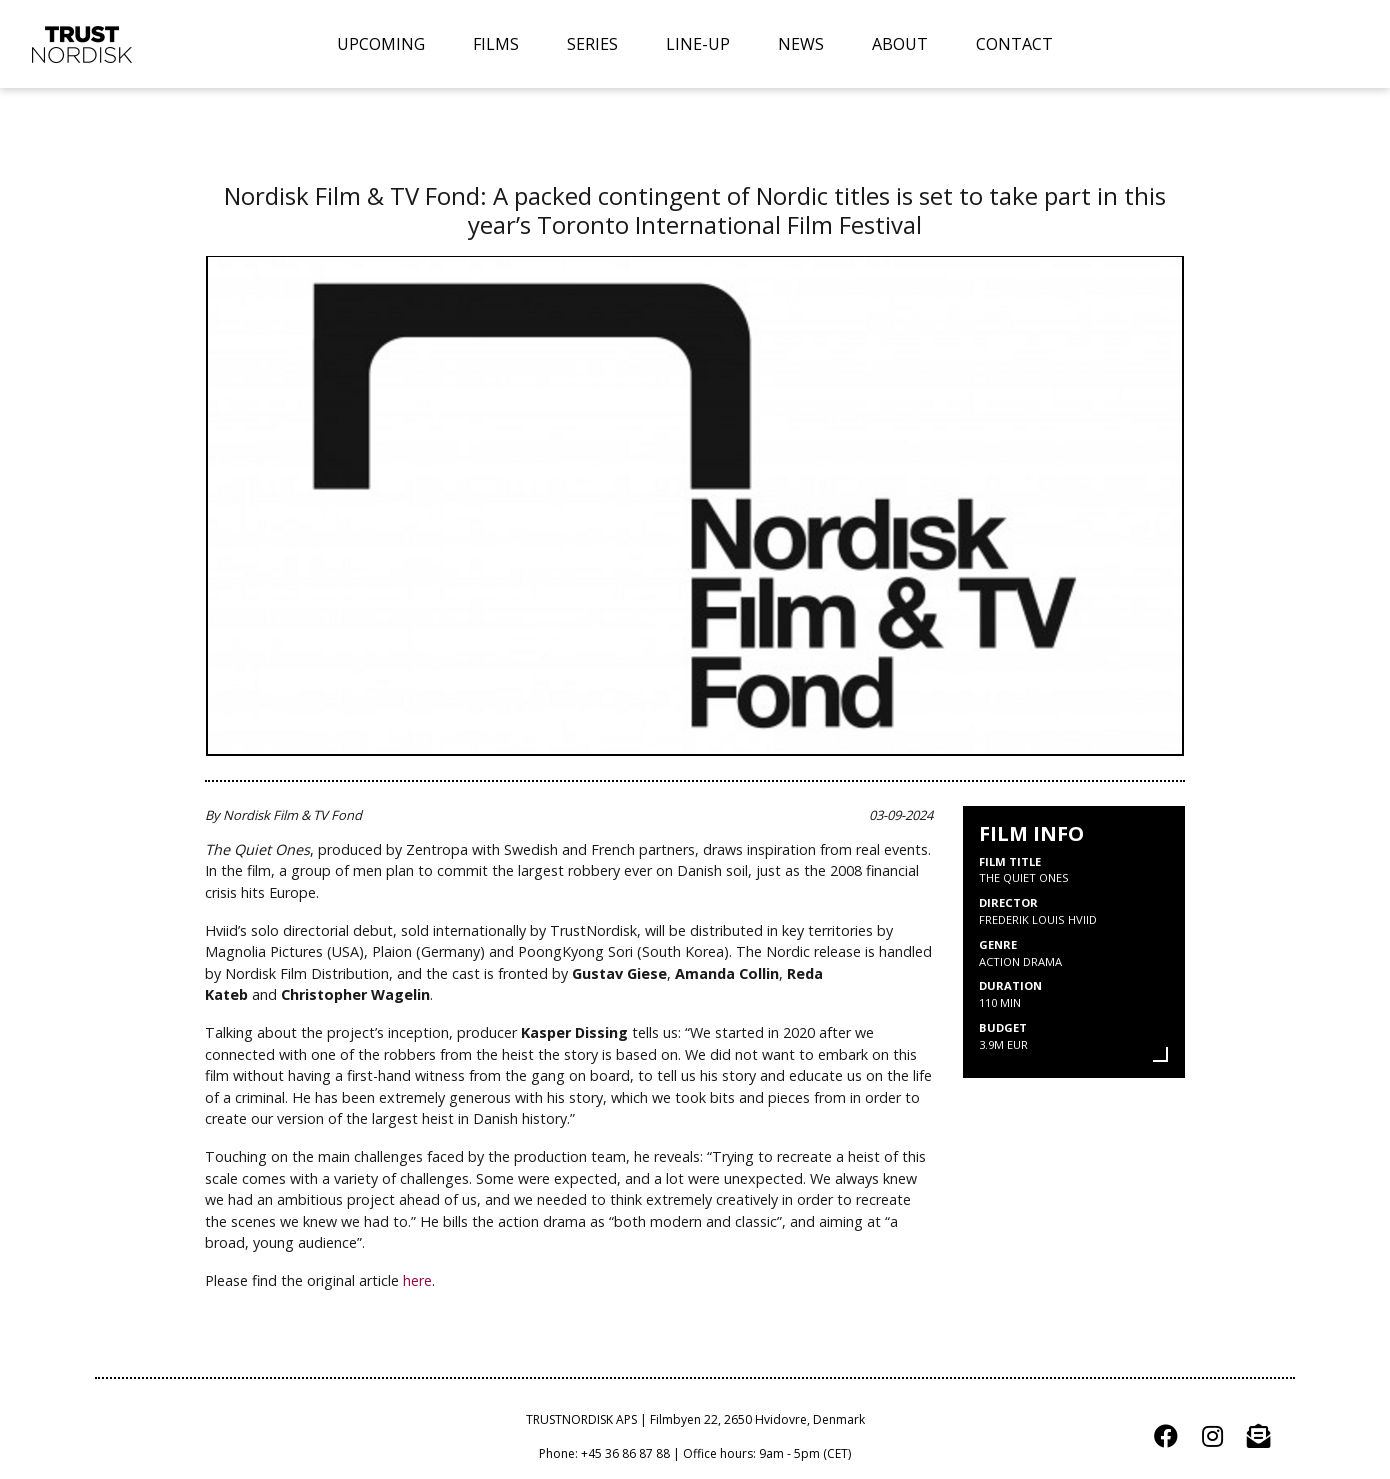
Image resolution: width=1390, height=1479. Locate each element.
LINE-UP (698, 44)
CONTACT (1014, 44)
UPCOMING (381, 44)
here (417, 1280)
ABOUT (900, 44)
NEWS (801, 44)
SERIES (592, 44)
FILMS (496, 44)
